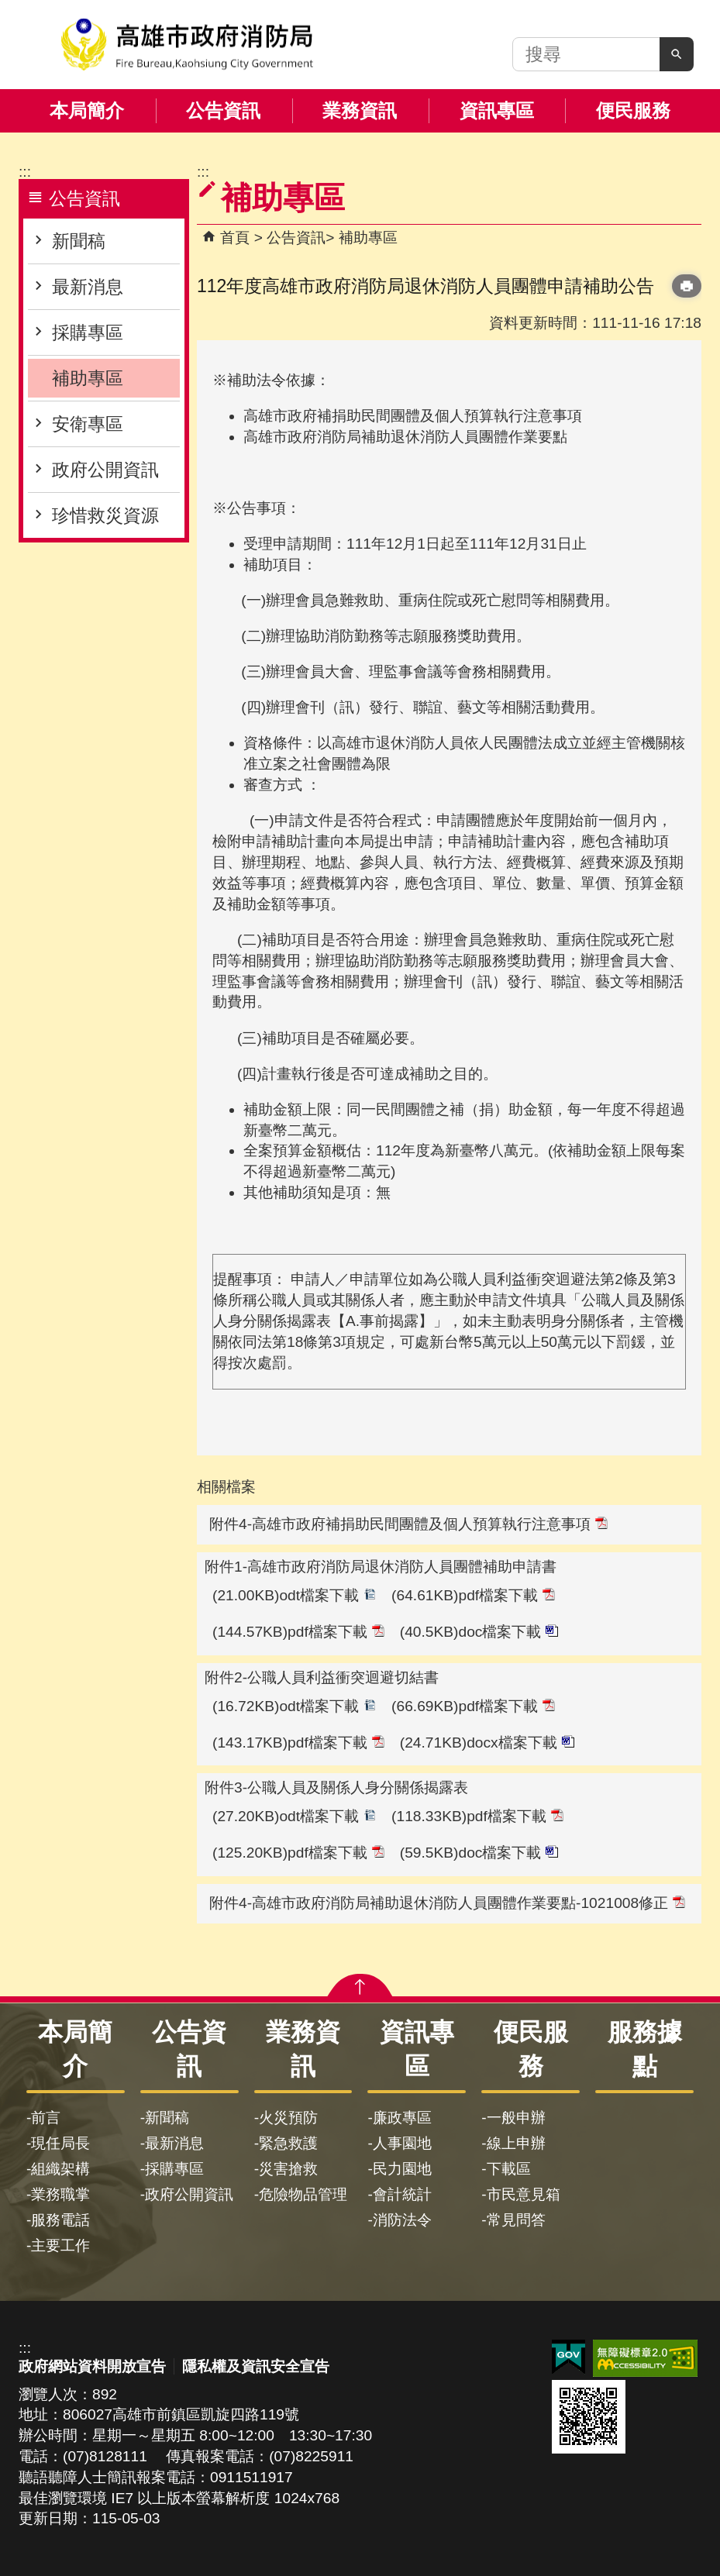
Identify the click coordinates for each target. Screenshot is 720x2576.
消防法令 (402, 2220)
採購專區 (87, 332)
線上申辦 (516, 2143)
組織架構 (60, 2169)
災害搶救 (288, 2169)
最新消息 (87, 287)
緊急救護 (288, 2143)
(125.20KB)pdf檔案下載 (298, 1852)
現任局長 (60, 2143)
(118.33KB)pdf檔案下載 (477, 1816)
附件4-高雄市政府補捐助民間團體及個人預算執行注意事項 (408, 1524)
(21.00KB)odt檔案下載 (294, 1595)
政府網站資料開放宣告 (92, 2366)
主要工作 (60, 2245)
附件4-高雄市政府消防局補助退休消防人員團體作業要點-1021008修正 (447, 1903)
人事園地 (402, 2143)
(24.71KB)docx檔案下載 (487, 1742)
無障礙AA (645, 2358)
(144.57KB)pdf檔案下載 (298, 1632)
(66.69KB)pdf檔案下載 (473, 1706)
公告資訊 (223, 110)
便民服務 (633, 110)
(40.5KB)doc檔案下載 (479, 1632)
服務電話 (60, 2220)
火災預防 (288, 2117)
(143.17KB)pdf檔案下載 (298, 1742)
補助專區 (87, 378)
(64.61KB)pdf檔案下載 (473, 1595)
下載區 (509, 2169)
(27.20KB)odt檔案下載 (294, 1816)
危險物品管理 (303, 2194)
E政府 (568, 2357)
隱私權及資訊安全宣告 (255, 2366)
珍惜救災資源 (105, 515)
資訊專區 (497, 110)
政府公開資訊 (105, 470)
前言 (45, 2117)
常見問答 (516, 2220)
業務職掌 (60, 2194)
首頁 (235, 237)
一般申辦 (516, 2117)
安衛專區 (87, 424)
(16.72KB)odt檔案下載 (294, 1706)
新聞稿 (78, 241)
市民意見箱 (523, 2194)
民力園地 (402, 2169)
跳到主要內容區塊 (8, 8)
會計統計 (402, 2194)
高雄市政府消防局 (187, 45)
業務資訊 (359, 110)
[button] (677, 54)
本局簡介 (87, 110)
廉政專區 (402, 2117)
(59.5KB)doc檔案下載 (479, 1852)
